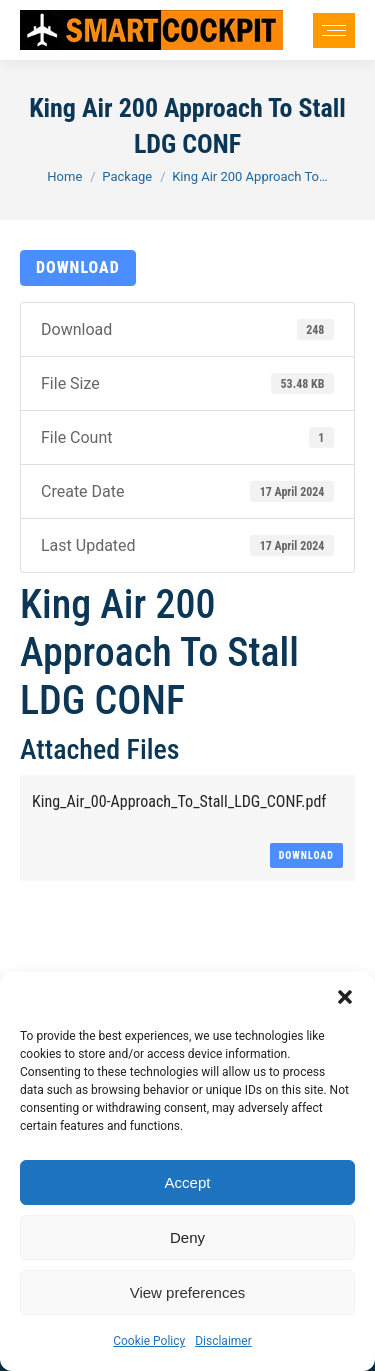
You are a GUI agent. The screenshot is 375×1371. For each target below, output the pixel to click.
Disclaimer (223, 1341)
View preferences (188, 1292)
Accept (188, 1182)
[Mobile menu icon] (334, 30)
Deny (187, 1237)
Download (78, 267)
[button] (345, 997)
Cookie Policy (149, 1341)
